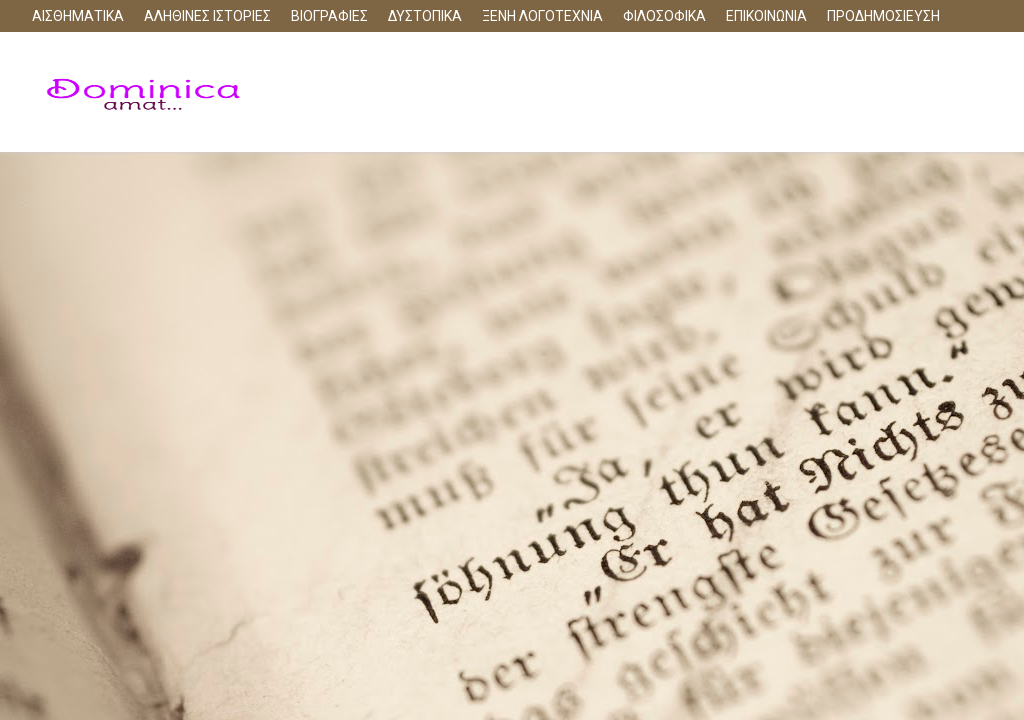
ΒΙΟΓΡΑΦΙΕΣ (329, 16)
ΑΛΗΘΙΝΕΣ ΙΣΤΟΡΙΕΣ (207, 16)
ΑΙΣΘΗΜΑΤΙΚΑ (78, 16)
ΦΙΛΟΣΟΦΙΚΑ (664, 16)
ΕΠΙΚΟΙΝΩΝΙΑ (766, 16)
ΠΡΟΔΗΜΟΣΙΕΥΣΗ (883, 16)
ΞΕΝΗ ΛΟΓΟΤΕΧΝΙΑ (542, 16)
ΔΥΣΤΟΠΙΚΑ (425, 16)
